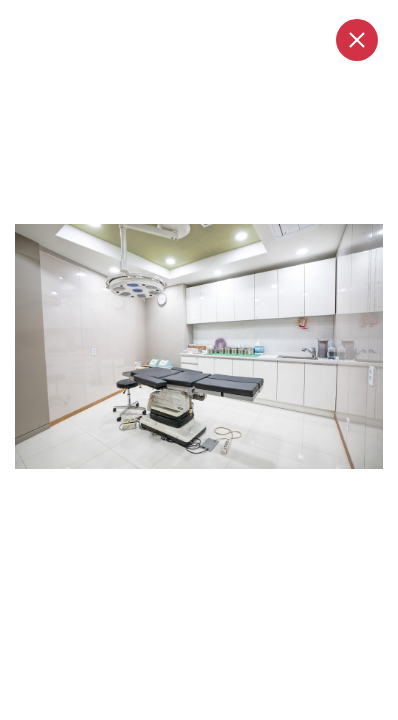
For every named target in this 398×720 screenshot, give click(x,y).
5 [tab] (236, 489)
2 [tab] (182, 489)
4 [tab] (218, 489)
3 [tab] (200, 489)
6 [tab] (254, 489)
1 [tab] (154, 489)
